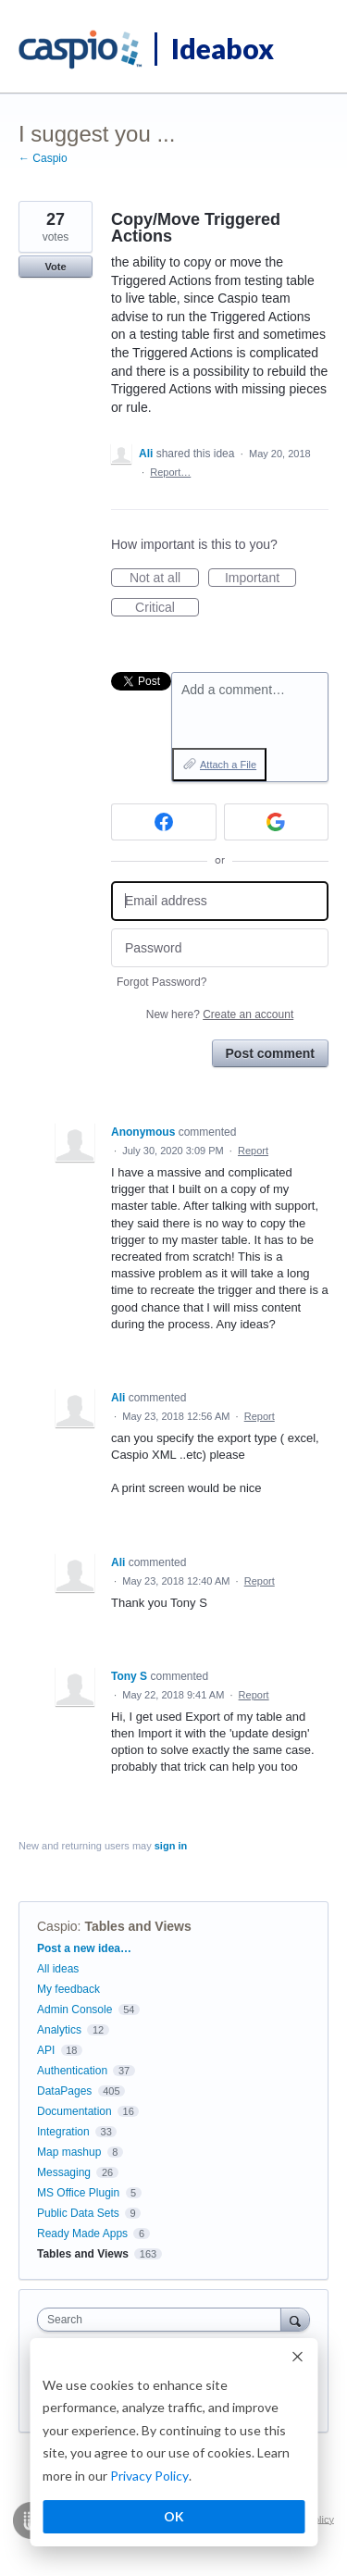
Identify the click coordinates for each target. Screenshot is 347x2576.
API (46, 2050)
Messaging (64, 2172)
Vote (55, 266)
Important (260, 578)
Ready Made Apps (82, 2233)
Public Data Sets (78, 2213)
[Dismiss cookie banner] (297, 2359)
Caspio (57, 1926)
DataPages (64, 2090)
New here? (219, 1014)
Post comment (270, 1053)
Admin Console (74, 2009)
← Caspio (43, 158)
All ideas (58, 1968)
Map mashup (69, 2152)
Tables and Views (137, 1926)
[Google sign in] (276, 821)
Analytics (59, 2029)
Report (253, 1150)
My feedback (68, 1989)
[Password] (219, 948)
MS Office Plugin (78, 2192)
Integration (63, 2131)
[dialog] (173, 2442)
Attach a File (228, 764)
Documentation (74, 2111)
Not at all (164, 578)
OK (174, 2516)
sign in (171, 1845)
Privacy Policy (149, 2475)
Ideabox (222, 48)
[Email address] (219, 901)
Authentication (72, 2070)
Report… (170, 472)
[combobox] (163, 2319)
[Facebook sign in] (164, 821)
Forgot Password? (161, 982)
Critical (167, 608)
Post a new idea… (84, 1948)
